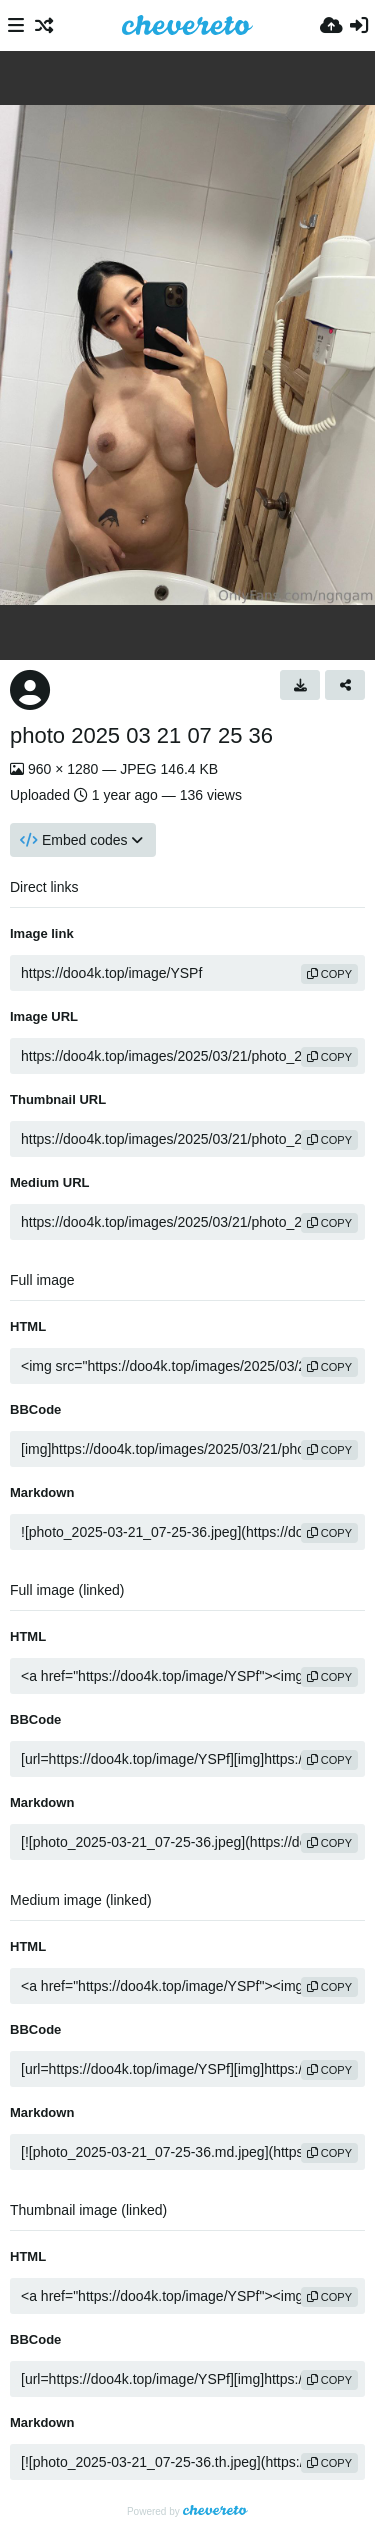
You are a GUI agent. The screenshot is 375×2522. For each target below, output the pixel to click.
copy (329, 974)
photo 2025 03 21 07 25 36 (141, 735)
